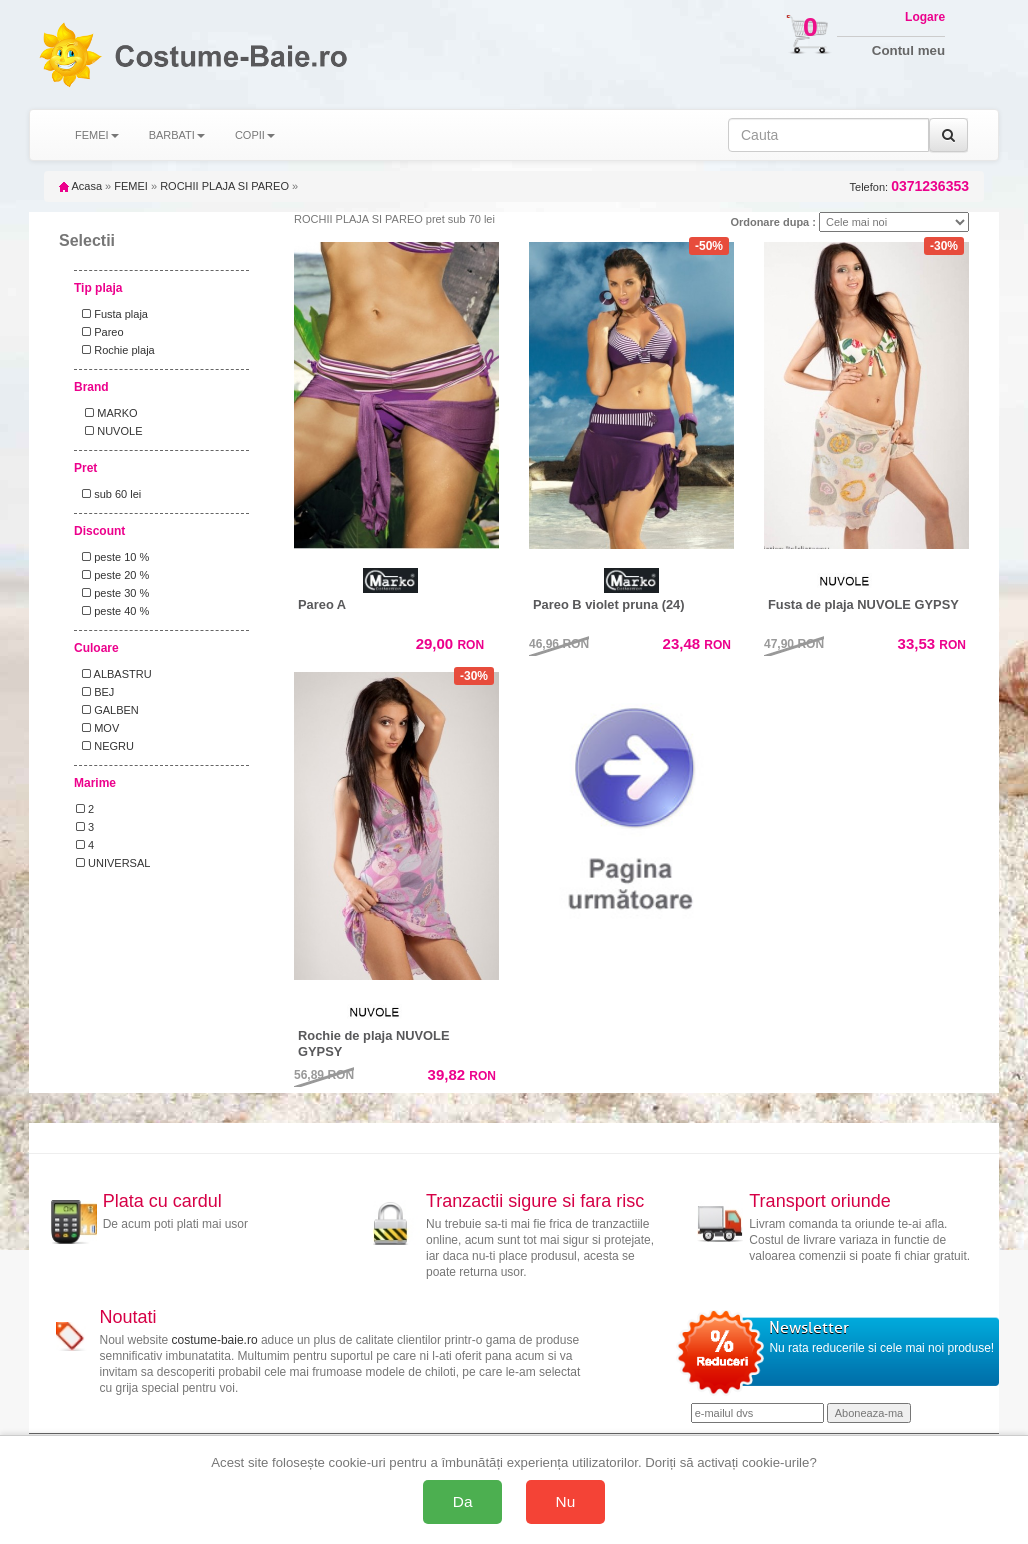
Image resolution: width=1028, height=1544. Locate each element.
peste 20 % (112, 575)
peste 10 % (112, 557)
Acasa (80, 186)
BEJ (95, 692)
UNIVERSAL (113, 863)
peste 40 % (112, 611)
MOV (97, 728)
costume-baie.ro (215, 1340)
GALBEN (107, 710)
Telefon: (909, 186)
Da (463, 1501)
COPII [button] (255, 135)
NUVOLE (109, 431)
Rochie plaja (115, 350)
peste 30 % (112, 593)
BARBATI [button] (177, 135)
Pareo (100, 332)
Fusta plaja (112, 314)
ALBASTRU (114, 674)
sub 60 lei (108, 494)
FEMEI (131, 186)
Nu (566, 1501)
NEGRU (105, 746)
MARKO (107, 413)
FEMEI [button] (97, 135)
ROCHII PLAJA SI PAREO (224, 186)
